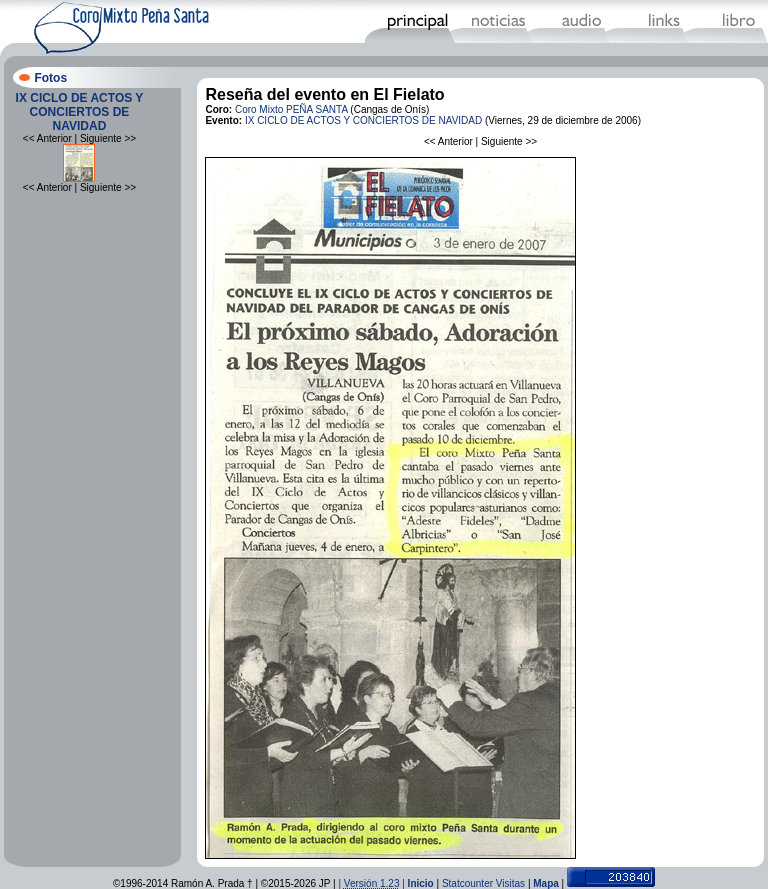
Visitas (510, 883)
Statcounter (467, 883)
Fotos (50, 78)
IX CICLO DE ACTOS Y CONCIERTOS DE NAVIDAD (80, 112)
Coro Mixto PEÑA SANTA (291, 109)
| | (372, 883)
